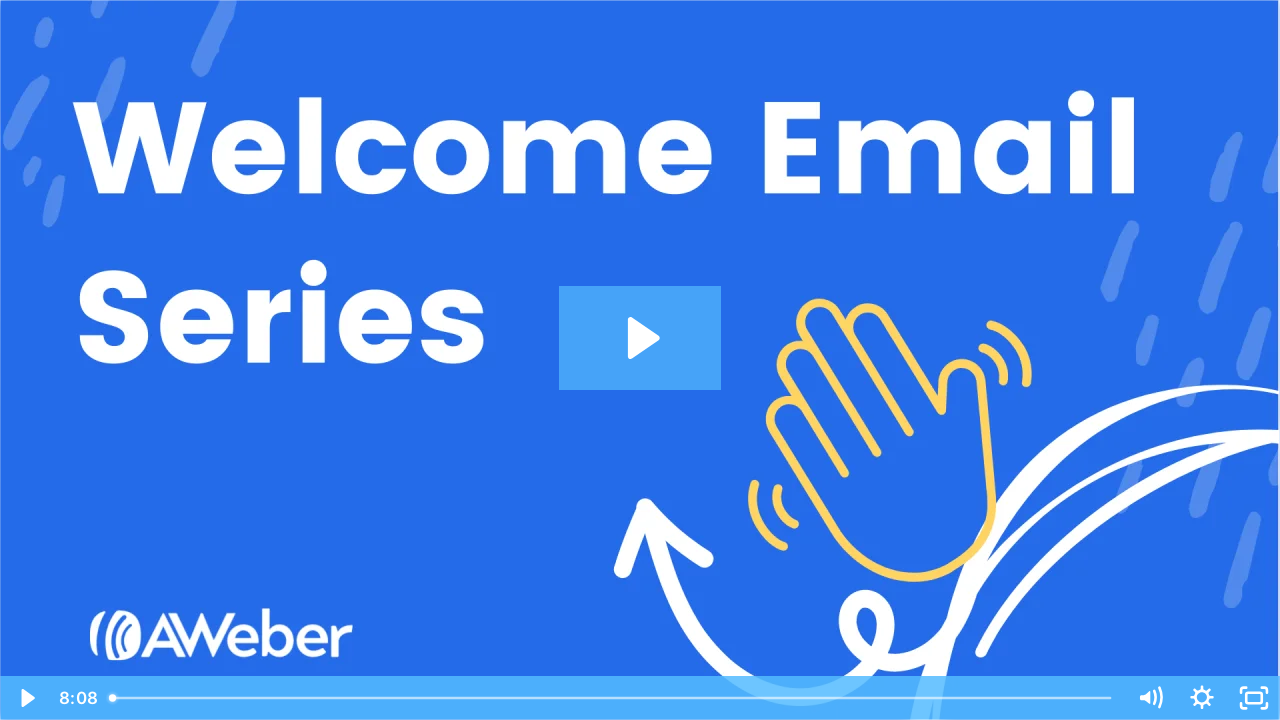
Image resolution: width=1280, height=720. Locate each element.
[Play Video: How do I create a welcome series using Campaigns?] (640, 338)
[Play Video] (26, 698)
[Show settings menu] (1202, 698)
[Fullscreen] (1254, 698)
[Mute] (1150, 698)
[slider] (612, 698)
